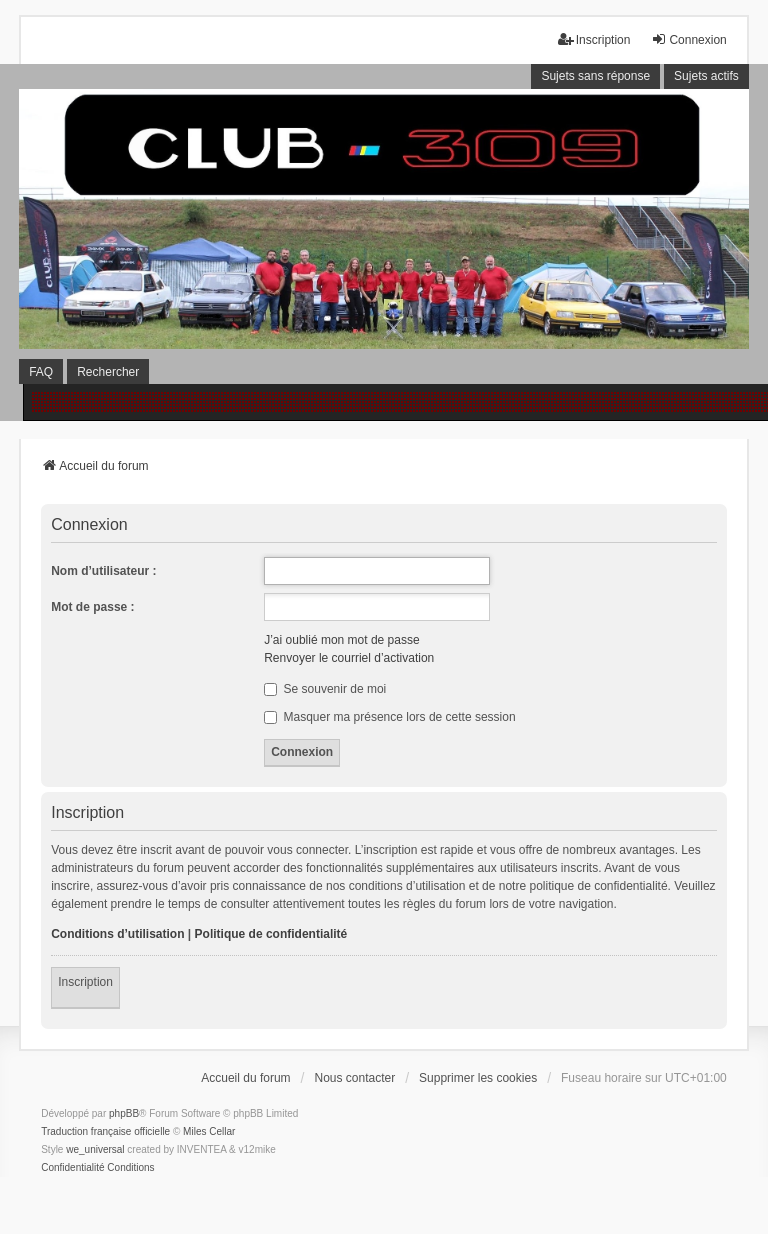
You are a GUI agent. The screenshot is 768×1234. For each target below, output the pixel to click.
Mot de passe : (92, 607)
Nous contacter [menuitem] (354, 1078)
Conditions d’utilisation (117, 934)
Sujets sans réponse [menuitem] (595, 76)
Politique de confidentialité (271, 934)
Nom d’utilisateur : (103, 571)
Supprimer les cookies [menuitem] (478, 1078)
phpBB (124, 1113)
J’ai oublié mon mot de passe (341, 640)
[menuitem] (72, 1168)
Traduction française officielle (105, 1131)
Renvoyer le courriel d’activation (349, 658)
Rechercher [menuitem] (108, 372)
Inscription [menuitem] (594, 39)
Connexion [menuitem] (688, 39)
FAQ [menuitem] (41, 372)
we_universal (95, 1149)
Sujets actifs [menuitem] (706, 76)
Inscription (85, 982)
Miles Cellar (209, 1131)
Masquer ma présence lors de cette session (389, 717)
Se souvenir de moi (325, 689)
